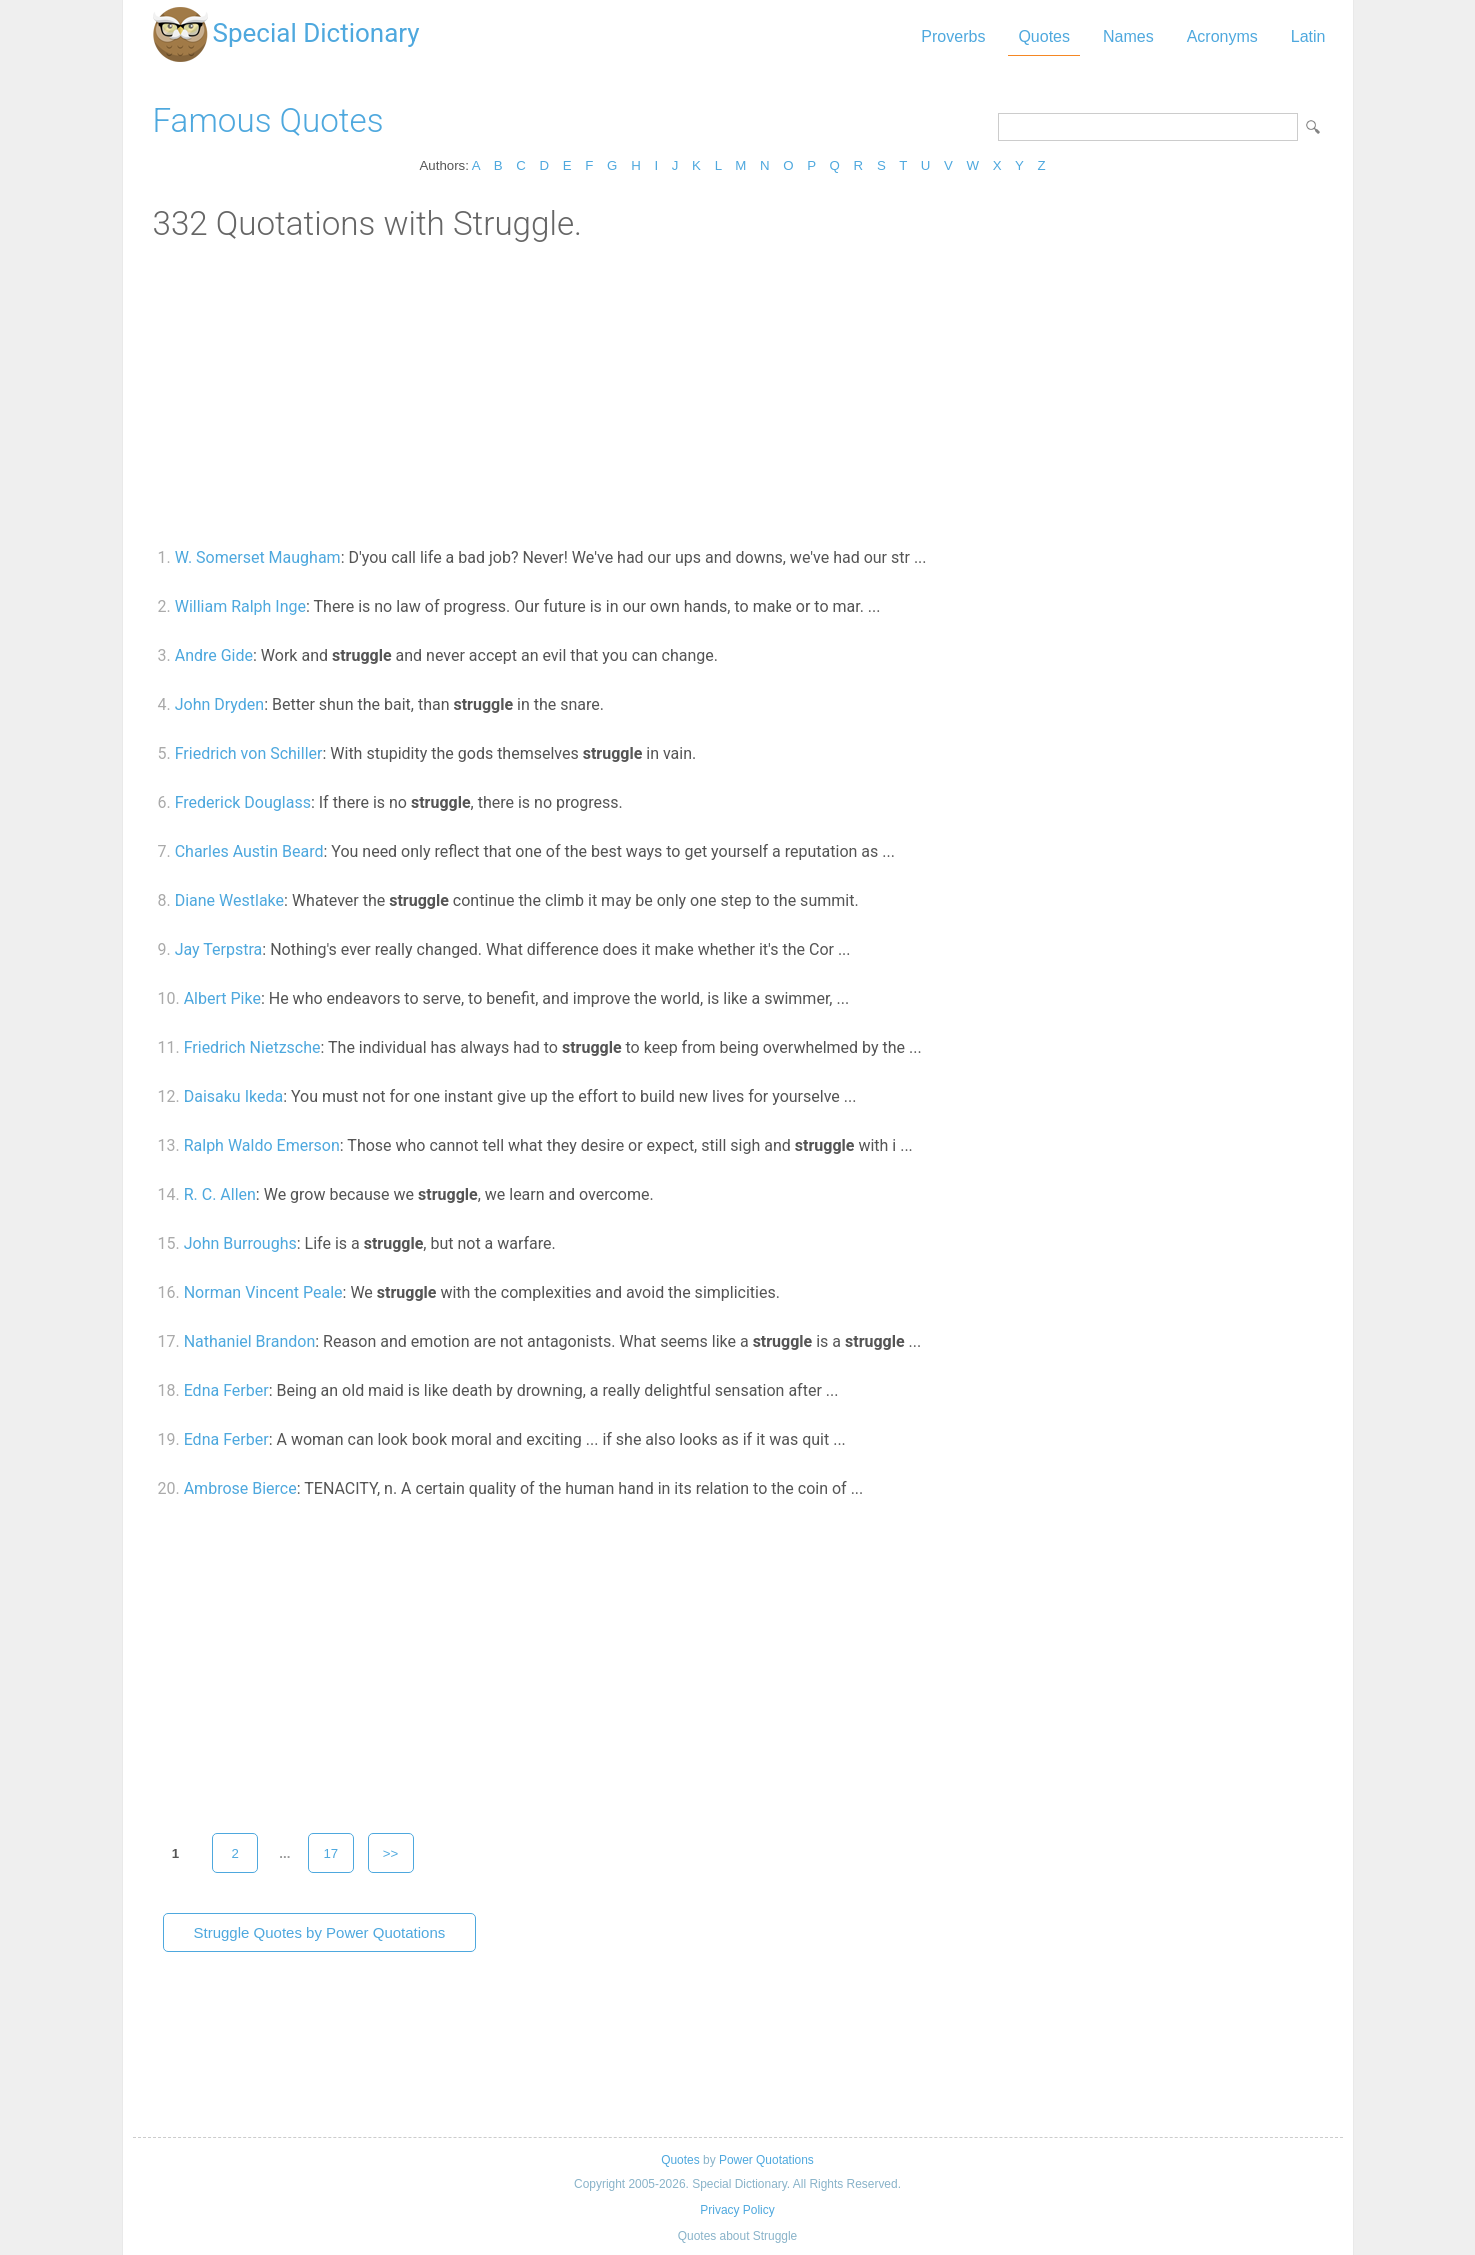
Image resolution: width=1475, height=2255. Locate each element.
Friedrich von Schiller (249, 753)
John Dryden (219, 704)
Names (1128, 36)
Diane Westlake (229, 900)
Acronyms (1222, 36)
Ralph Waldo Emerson (262, 1145)
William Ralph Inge (240, 606)
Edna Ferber (226, 1390)
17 (330, 1853)
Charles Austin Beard (249, 851)
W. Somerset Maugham (258, 557)
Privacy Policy (737, 2210)
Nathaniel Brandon (250, 1341)
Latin (1308, 36)
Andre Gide (214, 655)
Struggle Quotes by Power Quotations (320, 1932)
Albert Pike (222, 998)
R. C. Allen (220, 1194)
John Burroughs (240, 1243)
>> (391, 1853)
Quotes (1044, 36)
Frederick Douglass (243, 802)
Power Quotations (766, 2160)
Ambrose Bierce (240, 1488)
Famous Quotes (268, 120)
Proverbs (953, 36)
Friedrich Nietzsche (252, 1047)
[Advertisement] (738, 393)
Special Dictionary (316, 33)
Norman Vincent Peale (263, 1292)
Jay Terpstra (219, 949)
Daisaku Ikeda (233, 1096)
